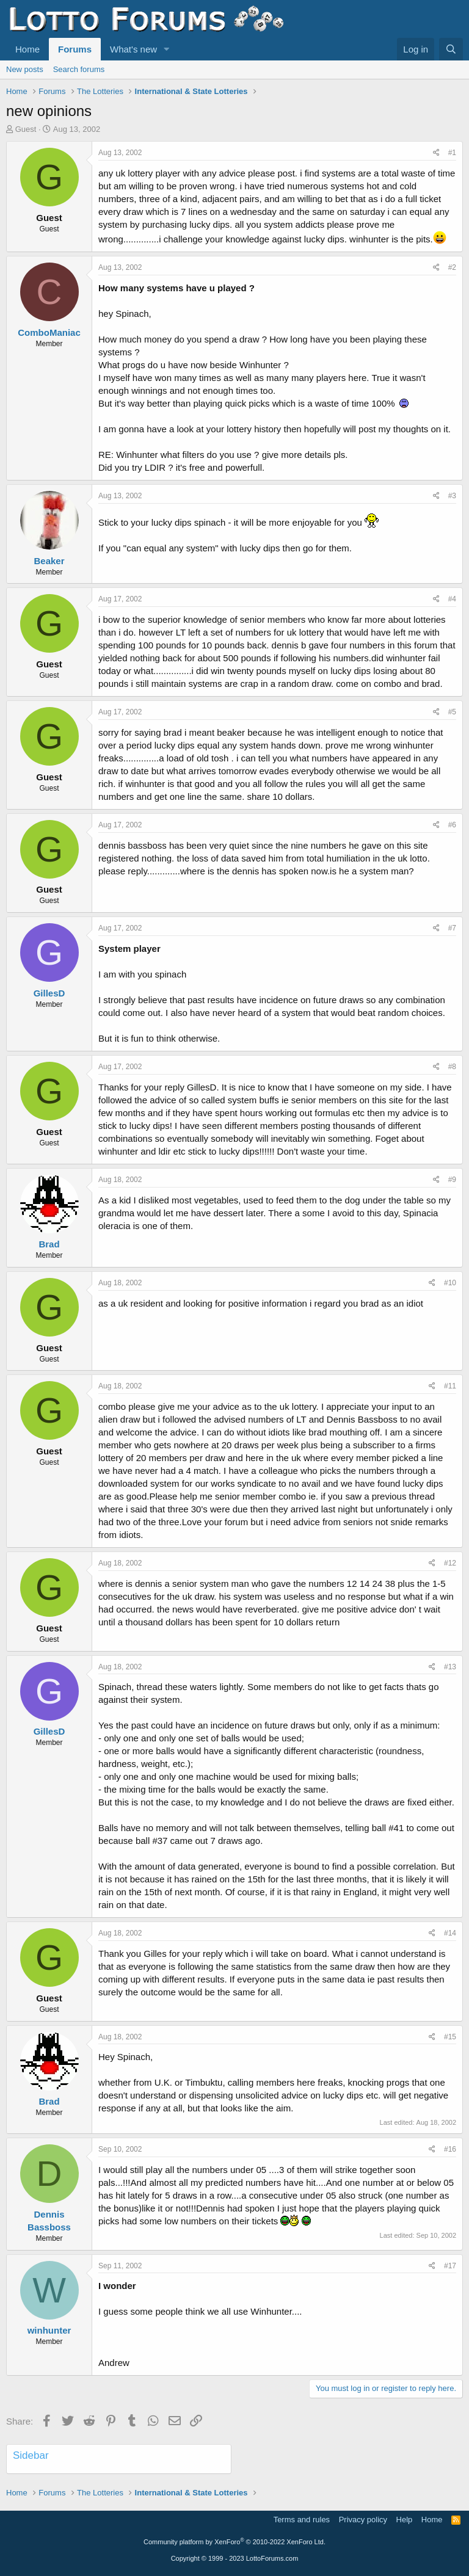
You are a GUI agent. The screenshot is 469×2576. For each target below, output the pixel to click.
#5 (452, 712)
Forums (75, 49)
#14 (450, 1933)
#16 (450, 2149)
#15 (450, 2037)
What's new (133, 49)
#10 (450, 1283)
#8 (452, 1066)
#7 (452, 928)
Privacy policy (363, 2519)
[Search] (451, 49)
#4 (452, 599)
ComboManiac (49, 332)
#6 (452, 825)
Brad (48, 1244)
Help (404, 2519)
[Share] (436, 153)
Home (27, 49)
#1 (452, 152)
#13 (450, 1667)
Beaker (49, 561)
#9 (452, 1179)
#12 (450, 1563)
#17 (450, 2266)
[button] (166, 49)
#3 (452, 496)
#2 (452, 267)
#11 (450, 1386)
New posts (24, 69)
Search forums (79, 69)
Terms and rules (302, 2519)
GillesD (49, 993)
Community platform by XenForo (234, 2541)
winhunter (49, 2330)
